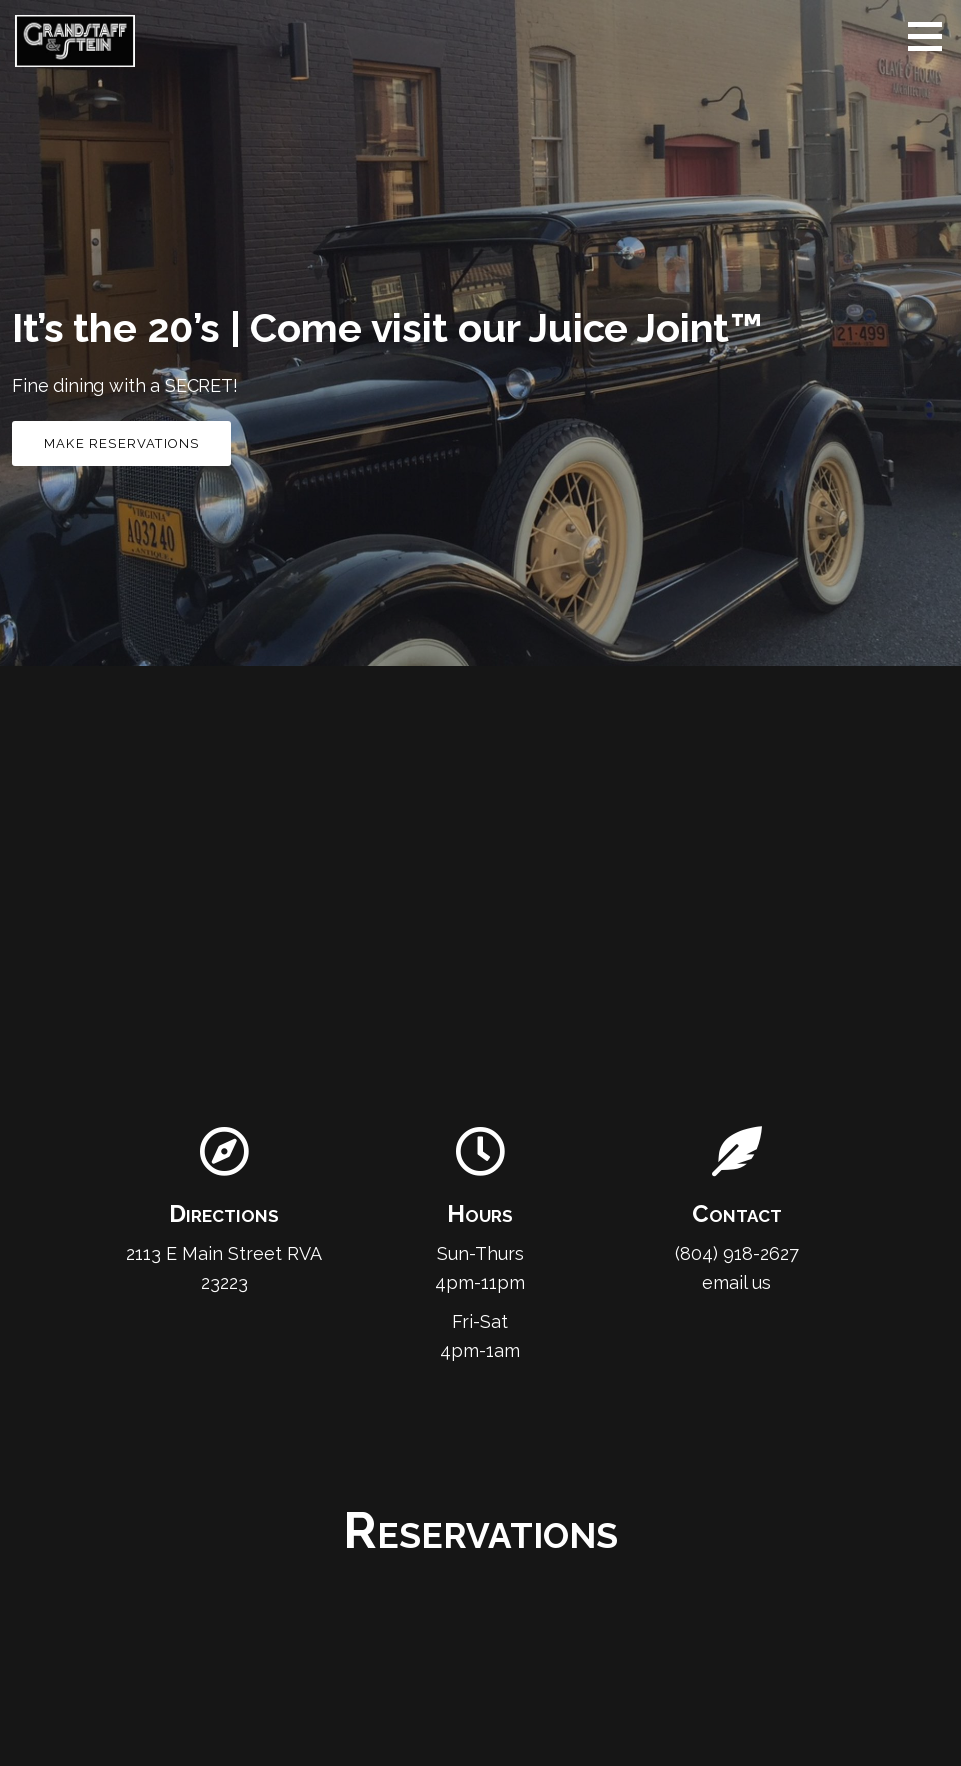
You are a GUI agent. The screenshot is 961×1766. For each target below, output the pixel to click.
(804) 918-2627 (737, 1253)
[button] (932, 36)
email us (736, 1282)
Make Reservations (121, 443)
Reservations (480, 1530)
